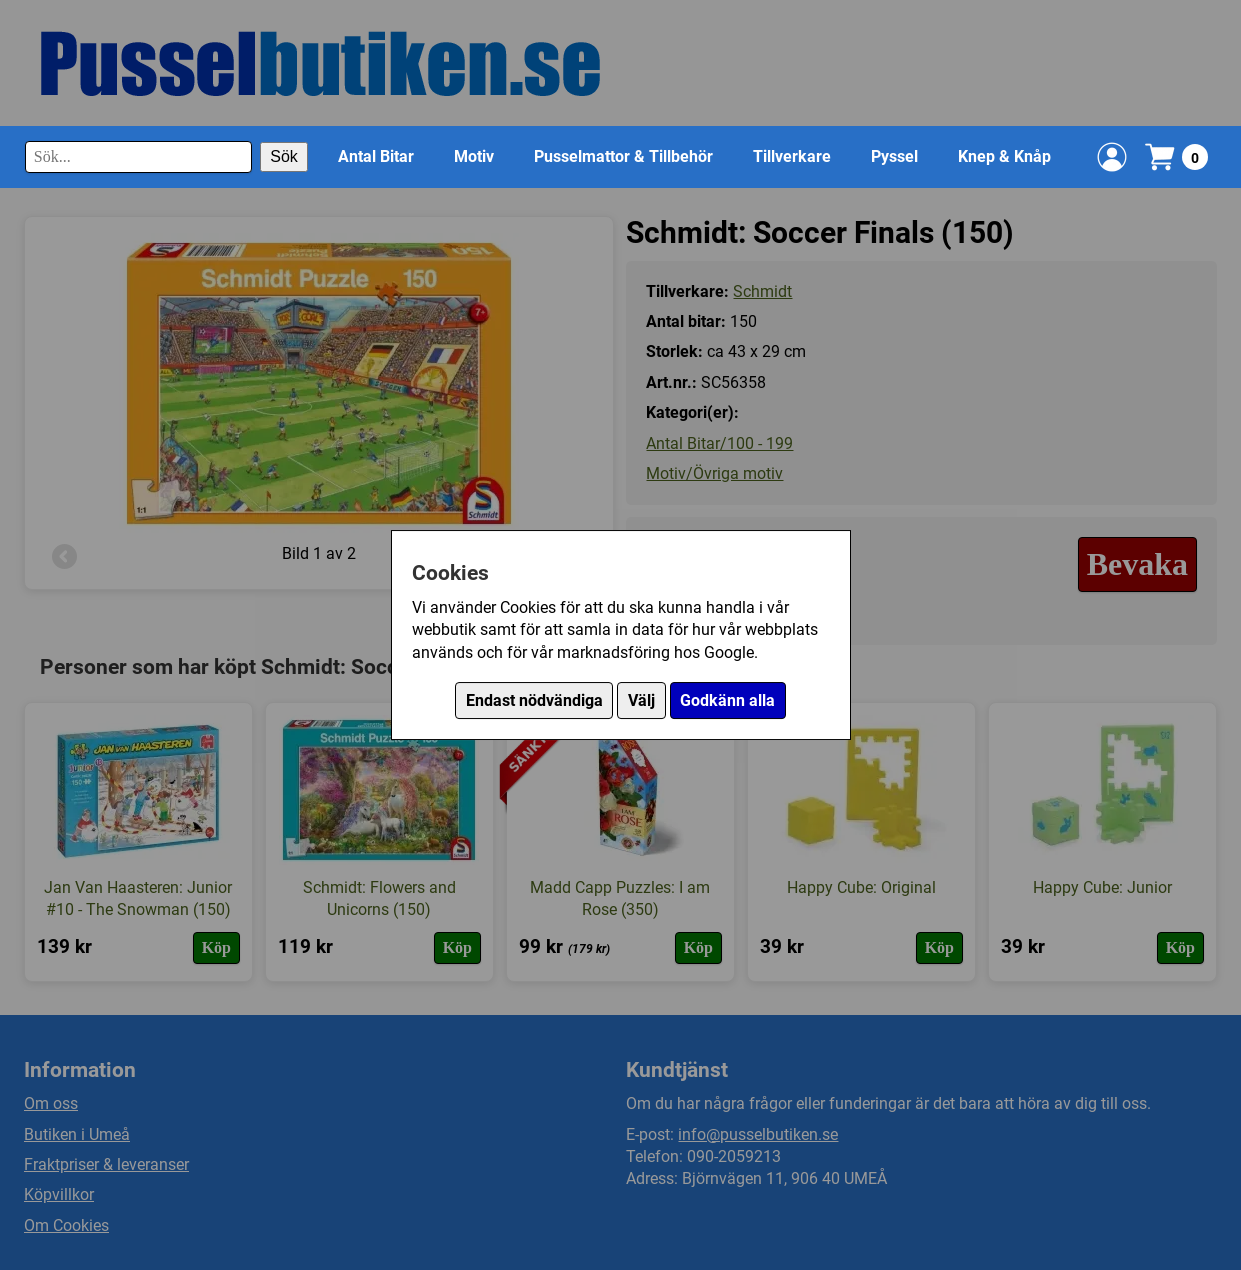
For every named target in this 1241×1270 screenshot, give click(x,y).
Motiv (474, 156)
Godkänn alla (727, 700)
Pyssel (894, 156)
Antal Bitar (376, 156)
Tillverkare (792, 156)
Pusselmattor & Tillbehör (623, 156)
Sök (284, 156)
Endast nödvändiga (534, 700)
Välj (641, 700)
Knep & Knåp (1004, 156)
